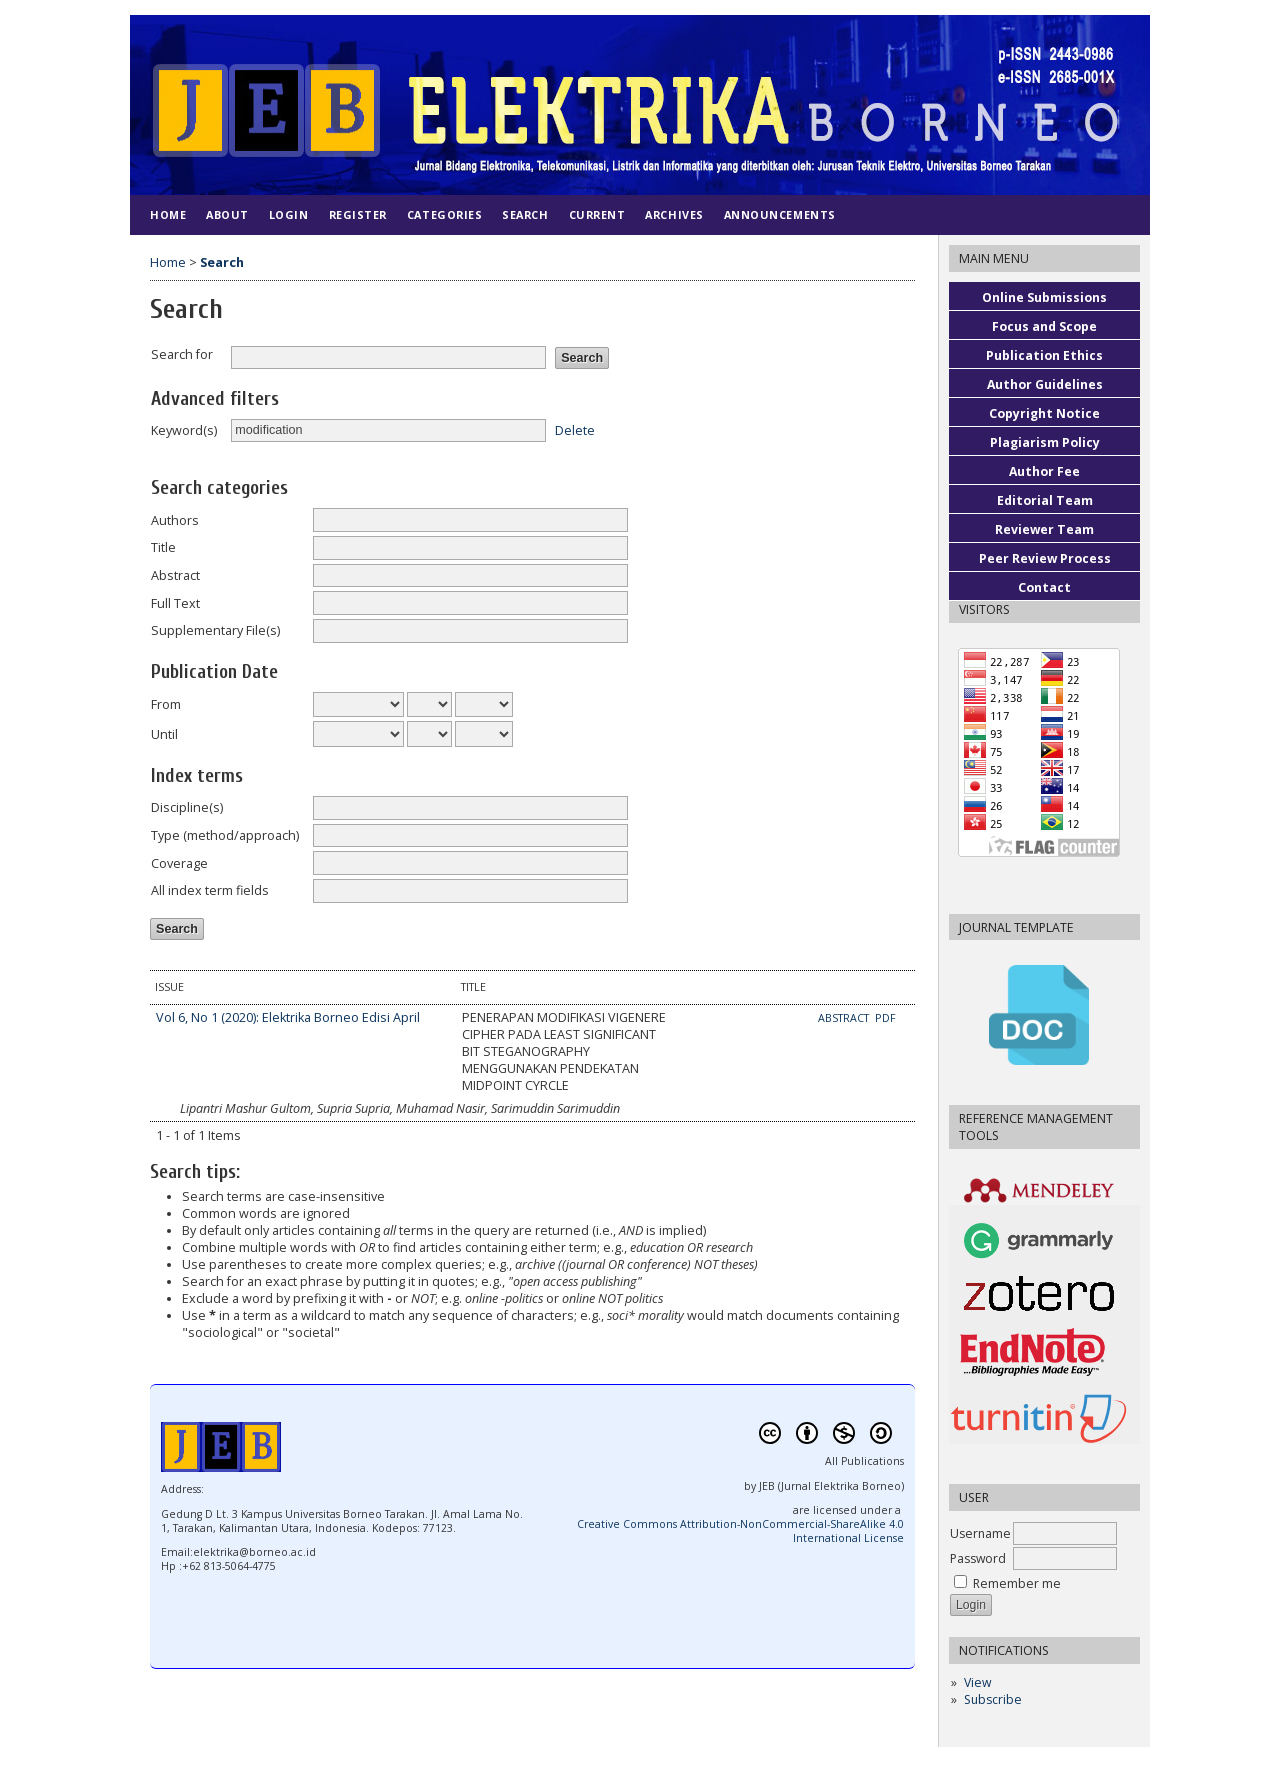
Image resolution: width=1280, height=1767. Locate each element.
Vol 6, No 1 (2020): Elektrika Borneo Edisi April (288, 1017)
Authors (175, 520)
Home (168, 214)
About (227, 214)
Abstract (175, 575)
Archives (674, 214)
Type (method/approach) (225, 835)
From (166, 704)
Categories (444, 214)
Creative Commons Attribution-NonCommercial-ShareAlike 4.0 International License (740, 1531)
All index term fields (210, 890)
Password (978, 1558)
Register (358, 214)
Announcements (780, 214)
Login (289, 214)
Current (597, 214)
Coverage (179, 863)
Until (164, 734)
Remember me (1017, 1583)
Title (163, 547)
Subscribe (993, 1699)
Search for (182, 354)
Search (525, 214)
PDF (885, 1018)
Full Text (175, 603)
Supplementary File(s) (215, 630)
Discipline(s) (187, 807)
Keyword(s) (184, 430)
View (977, 1682)
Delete (575, 429)
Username (980, 1533)
